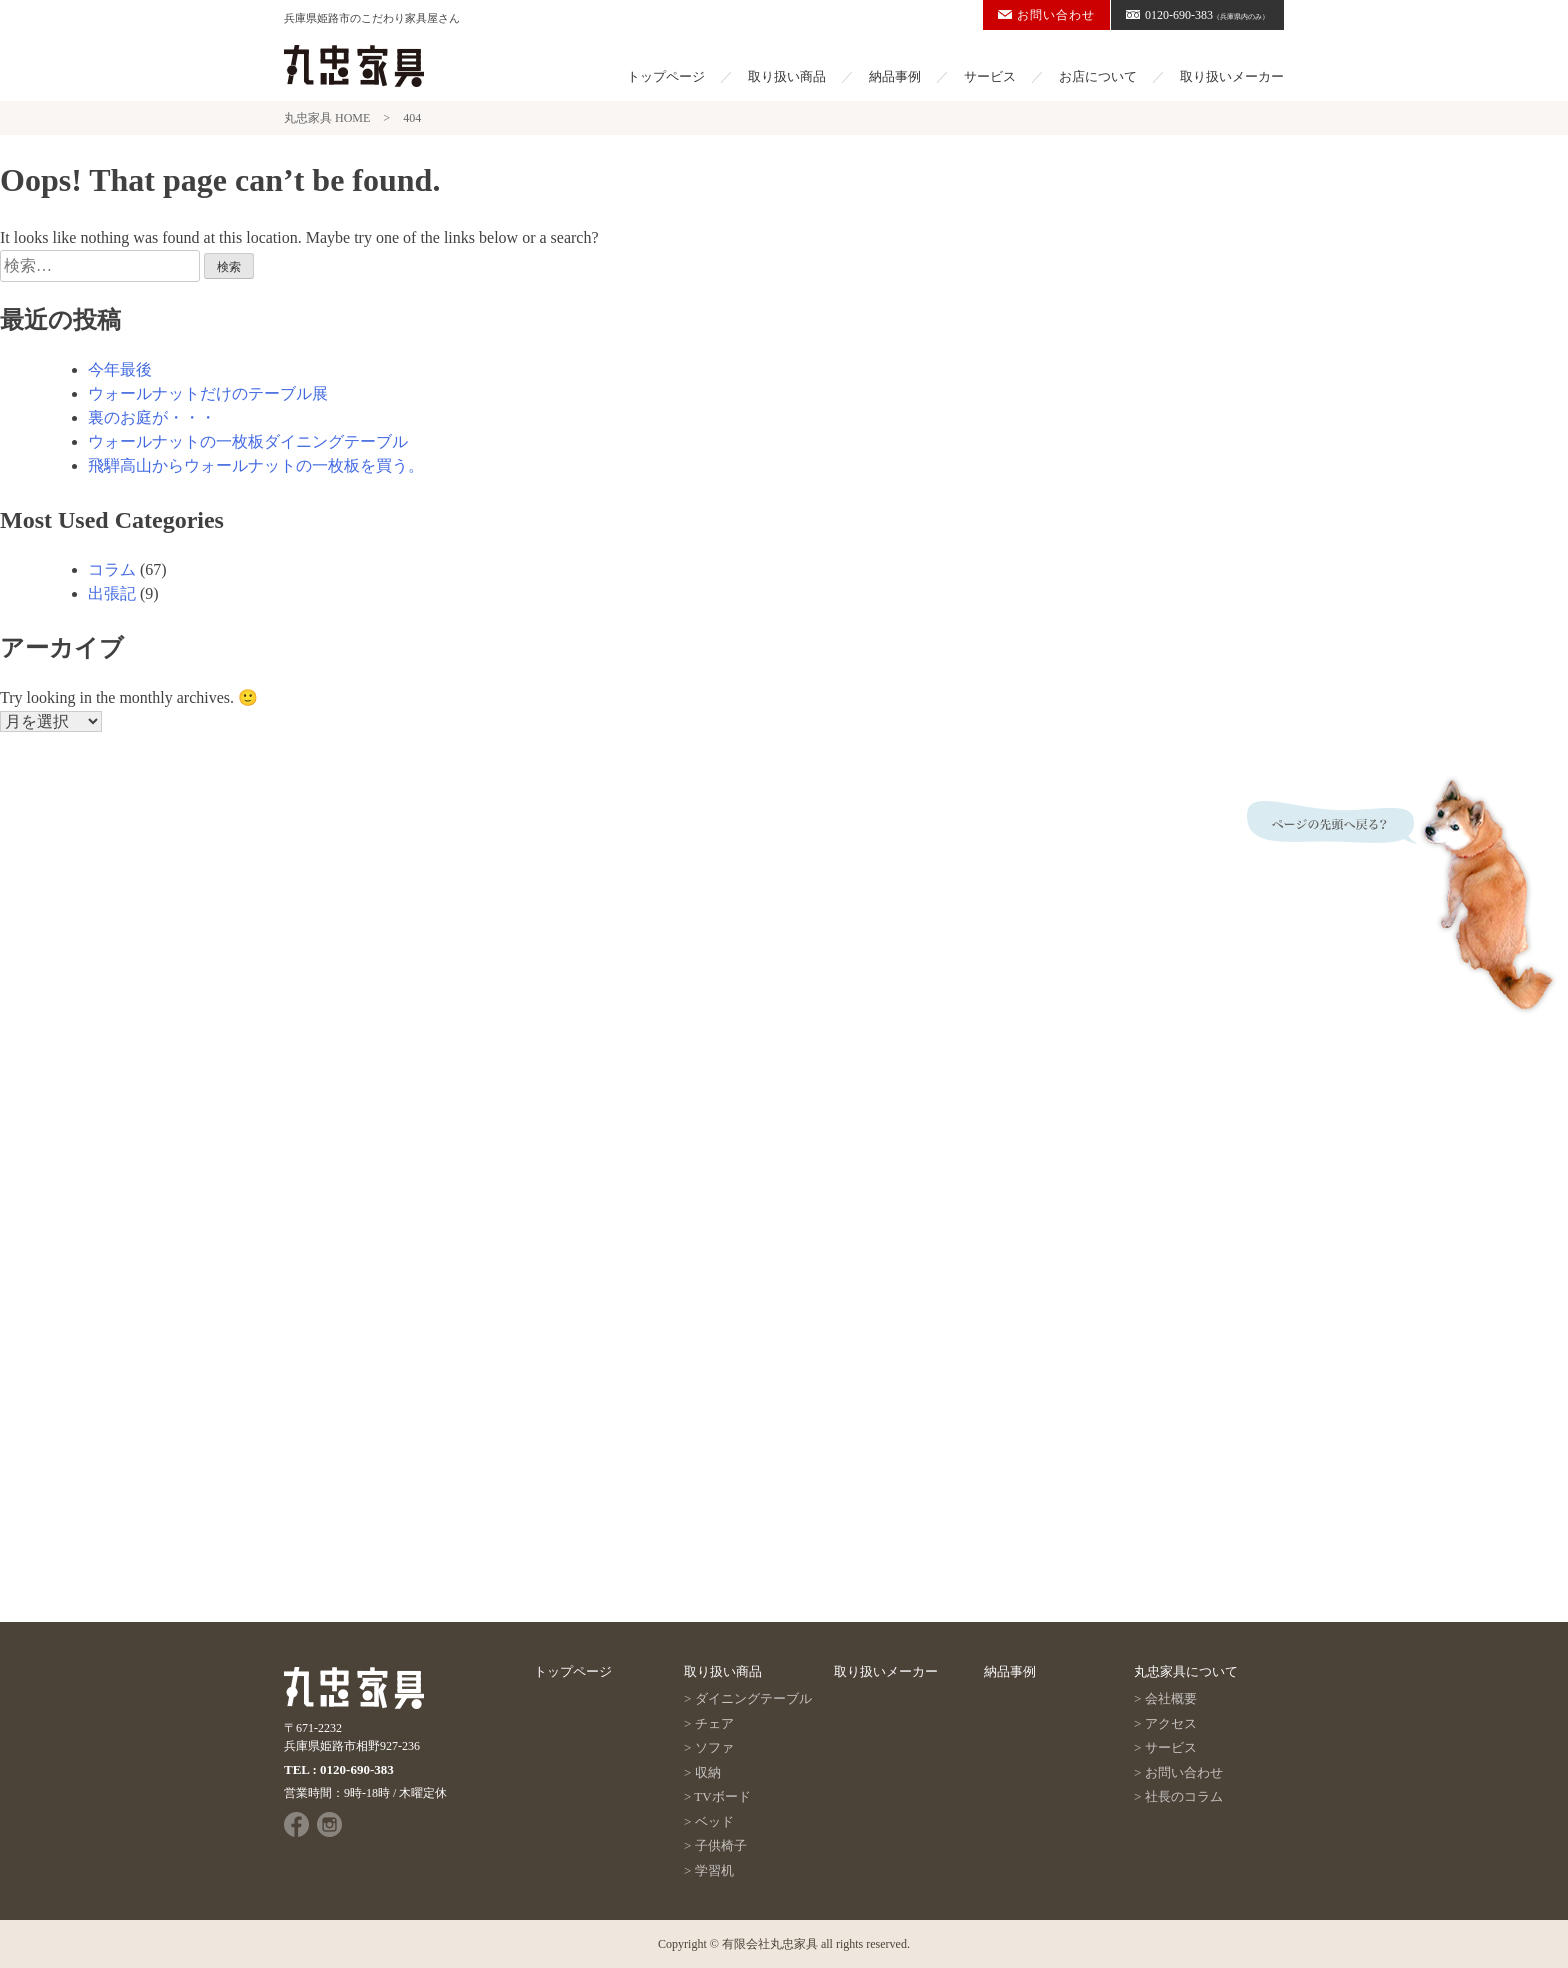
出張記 (112, 593)
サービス (990, 76)
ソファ (714, 1747)
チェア (714, 1723)
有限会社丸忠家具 (770, 1944)
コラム (112, 569)
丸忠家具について (1186, 1671)
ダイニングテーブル (753, 1698)
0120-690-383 (1197, 15)
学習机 (714, 1870)
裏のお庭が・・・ (152, 417)
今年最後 (120, 369)
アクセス (1171, 1723)
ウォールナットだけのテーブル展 (208, 393)
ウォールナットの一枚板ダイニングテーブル (248, 441)
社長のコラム (1184, 1796)
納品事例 (895, 76)
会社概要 (1171, 1698)
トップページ (666, 76)
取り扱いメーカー (1232, 76)
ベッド (714, 1821)
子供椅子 (721, 1845)
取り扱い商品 (787, 76)
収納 (708, 1772)
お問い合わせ (1046, 15)
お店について (1098, 76)
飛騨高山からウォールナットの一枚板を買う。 (256, 465)
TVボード (722, 1796)
